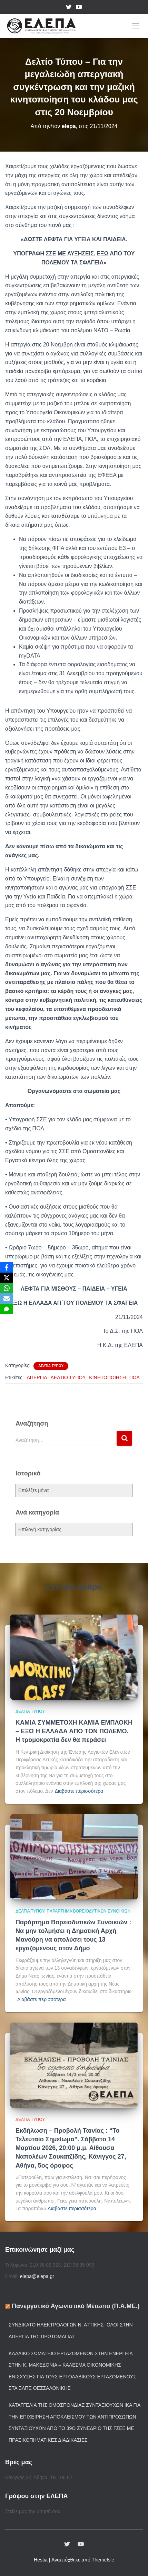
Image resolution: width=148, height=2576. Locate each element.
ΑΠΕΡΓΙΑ (37, 1377)
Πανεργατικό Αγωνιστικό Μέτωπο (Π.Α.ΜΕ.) (76, 2306)
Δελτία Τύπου (50, 1366)
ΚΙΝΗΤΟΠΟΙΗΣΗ (107, 1377)
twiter (68, 8)
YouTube (79, 8)
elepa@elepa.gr (37, 2276)
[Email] (6, 1298)
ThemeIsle (103, 2560)
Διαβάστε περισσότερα (79, 1791)
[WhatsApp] (6, 1288)
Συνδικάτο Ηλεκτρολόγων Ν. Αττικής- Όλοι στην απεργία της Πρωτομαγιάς (71, 2330)
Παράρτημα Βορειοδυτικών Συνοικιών (88, 1911)
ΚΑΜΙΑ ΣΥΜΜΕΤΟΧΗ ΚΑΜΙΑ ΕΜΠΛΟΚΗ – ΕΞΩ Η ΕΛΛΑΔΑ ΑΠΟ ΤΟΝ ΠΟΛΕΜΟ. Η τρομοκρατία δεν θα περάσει (74, 1731)
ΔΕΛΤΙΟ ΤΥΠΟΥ (68, 1377)
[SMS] (6, 1309)
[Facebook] (6, 1267)
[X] (6, 1278)
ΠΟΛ (134, 1377)
